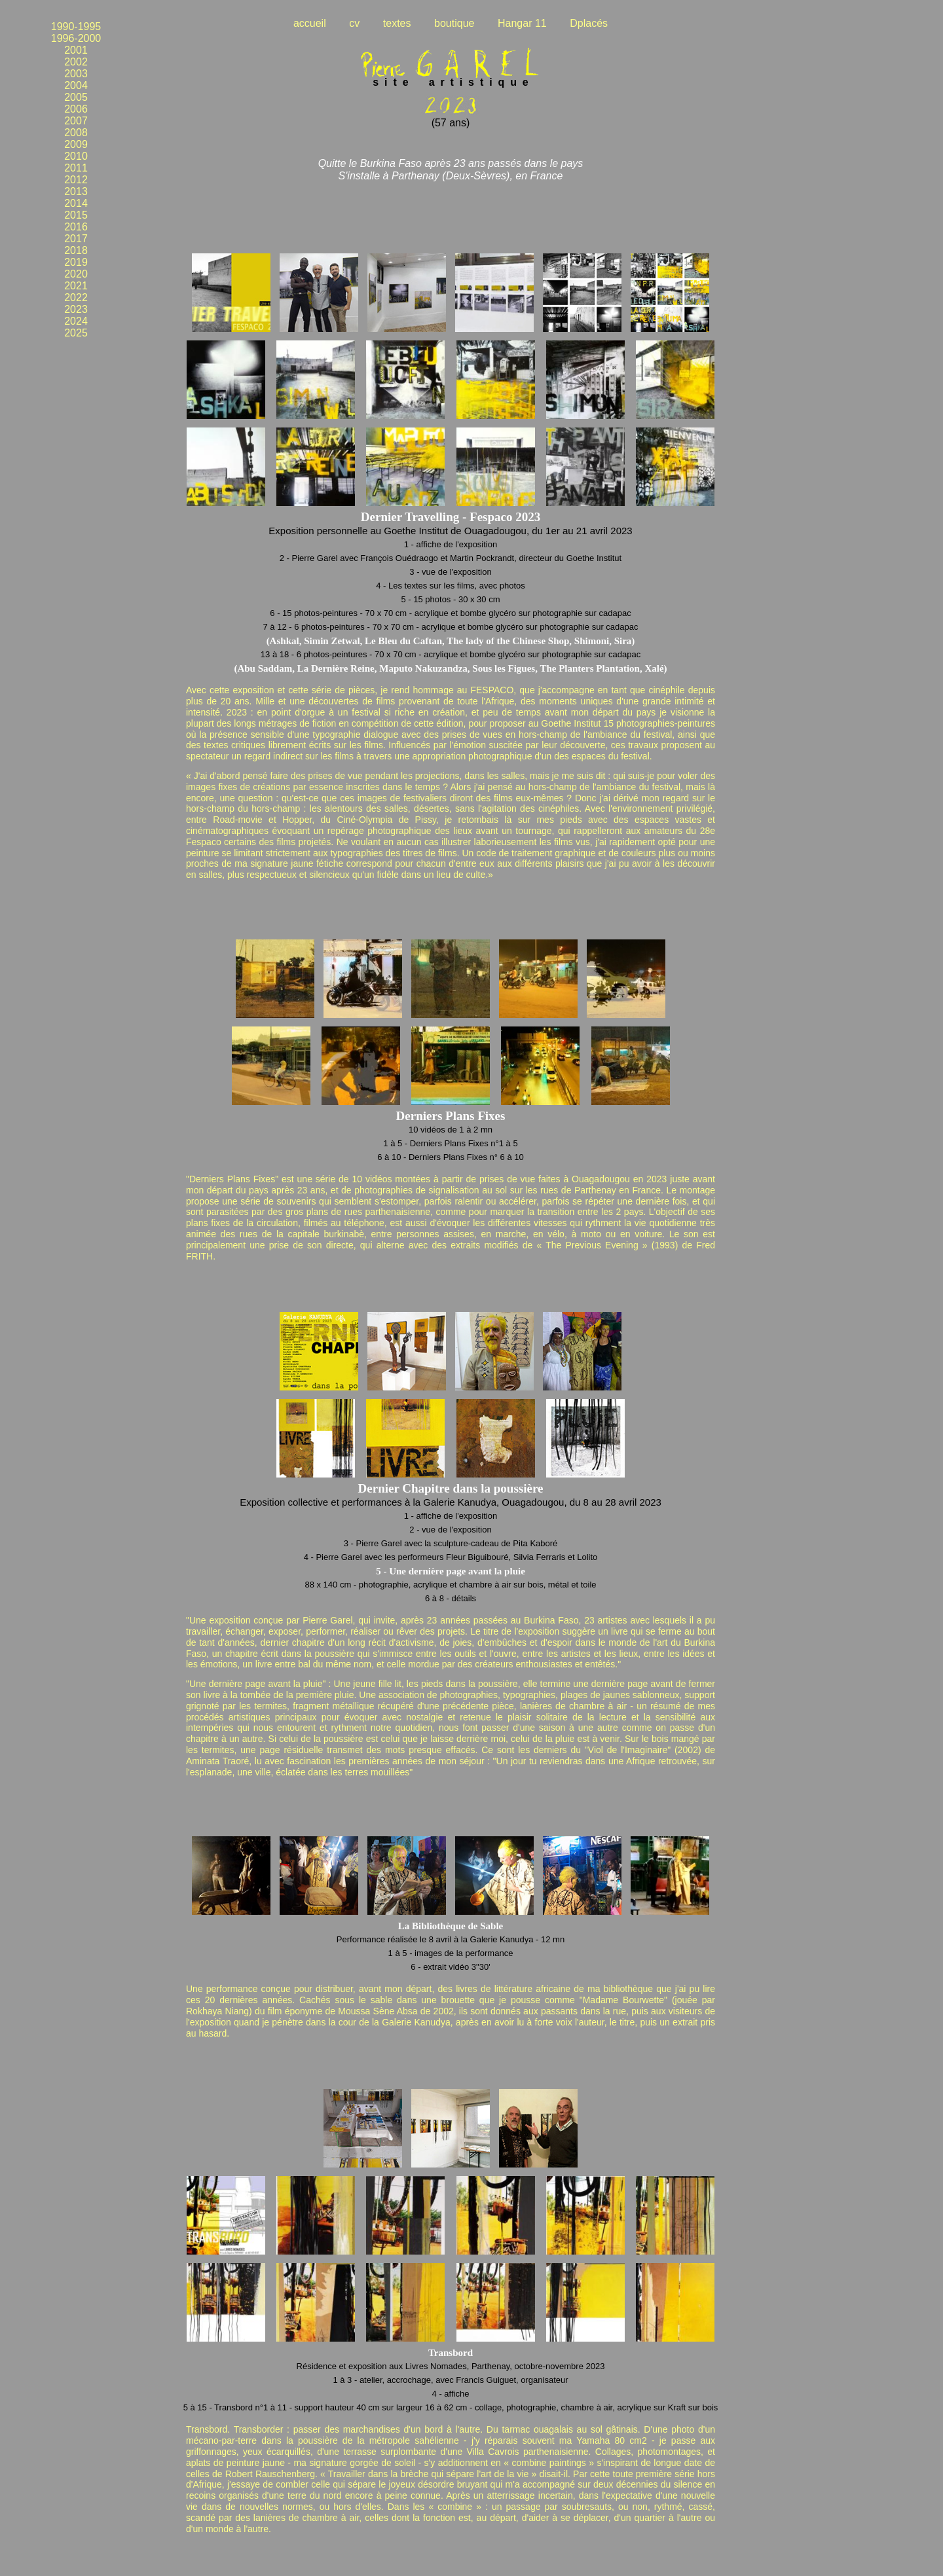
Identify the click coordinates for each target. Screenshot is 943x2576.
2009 (76, 144)
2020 (76, 274)
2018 (76, 250)
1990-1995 (76, 26)
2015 (76, 215)
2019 (76, 262)
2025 (76, 332)
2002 (76, 61)
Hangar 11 (522, 23)
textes (397, 23)
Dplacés (589, 23)
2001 (76, 50)
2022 (76, 297)
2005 (76, 97)
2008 (76, 132)
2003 (76, 73)
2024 (76, 321)
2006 (76, 109)
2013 (76, 191)
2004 (76, 85)
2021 (76, 285)
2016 (76, 226)
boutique (454, 23)
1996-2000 (76, 38)
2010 (76, 156)
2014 (76, 203)
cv (354, 23)
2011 (76, 167)
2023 (76, 309)
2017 (76, 238)
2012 (76, 179)
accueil (309, 23)
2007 (76, 120)
